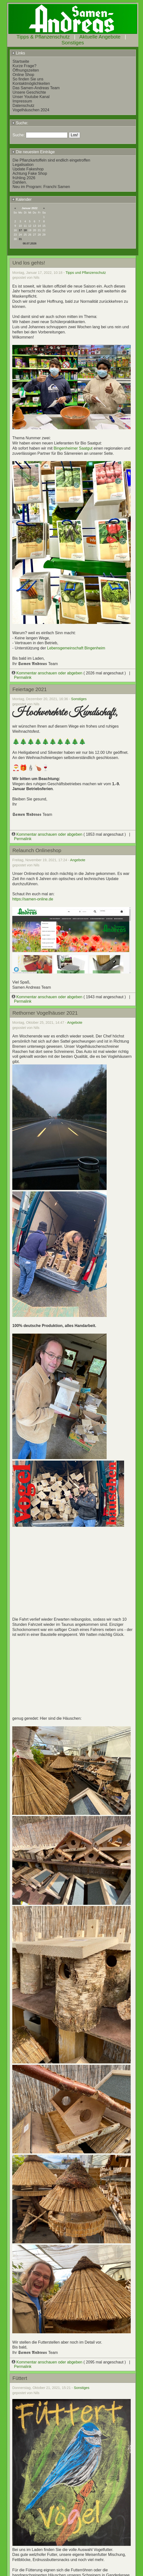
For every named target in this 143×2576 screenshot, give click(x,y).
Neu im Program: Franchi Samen (41, 187)
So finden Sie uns (28, 79)
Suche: (20, 123)
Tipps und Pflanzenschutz (86, 273)
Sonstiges (72, 42)
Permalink (22, 677)
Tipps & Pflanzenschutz (43, 36)
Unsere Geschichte (29, 92)
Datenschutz (23, 105)
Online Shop (23, 75)
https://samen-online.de (32, 899)
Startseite (21, 61)
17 (20, 230)
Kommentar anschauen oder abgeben (48, 673)
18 (25, 230)
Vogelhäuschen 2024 (31, 110)
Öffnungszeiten (26, 70)
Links (18, 53)
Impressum (22, 101)
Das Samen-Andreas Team (36, 88)
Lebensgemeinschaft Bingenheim (76, 648)
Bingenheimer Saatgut (74, 448)
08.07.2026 (29, 243)
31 (20, 239)
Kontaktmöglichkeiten (31, 83)
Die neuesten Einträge (33, 152)
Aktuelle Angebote (100, 36)
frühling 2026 (24, 178)
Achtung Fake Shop (30, 173)
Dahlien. (20, 182)
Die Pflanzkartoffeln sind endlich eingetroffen (51, 160)
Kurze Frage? (24, 66)
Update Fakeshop (28, 169)
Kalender (22, 199)
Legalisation (23, 165)
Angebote (77, 860)
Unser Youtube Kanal (31, 97)
